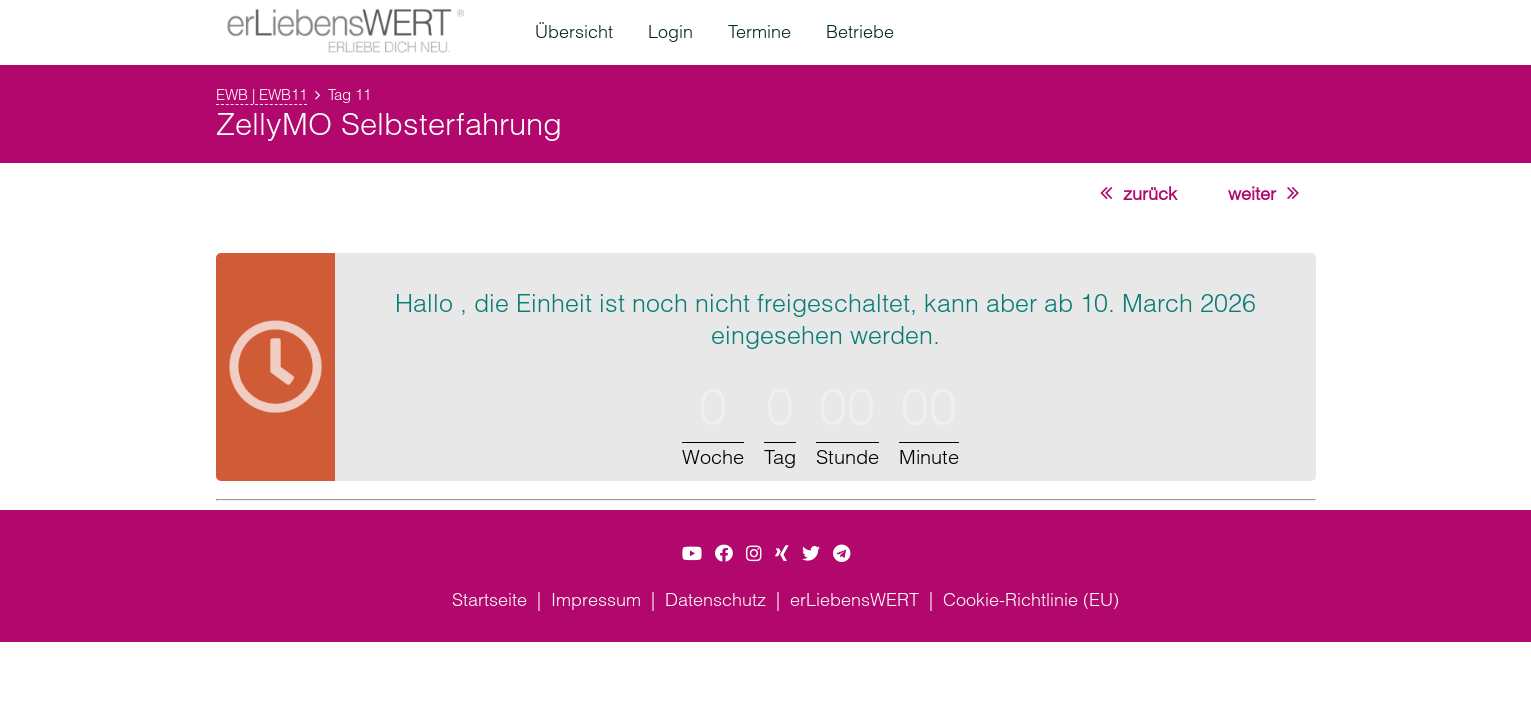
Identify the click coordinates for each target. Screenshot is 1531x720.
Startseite (489, 599)
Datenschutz (715, 599)
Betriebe (860, 31)
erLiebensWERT (854, 599)
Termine (759, 31)
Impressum (596, 599)
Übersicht (574, 31)
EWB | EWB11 (261, 94)
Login (670, 31)
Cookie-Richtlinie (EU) (1031, 599)
